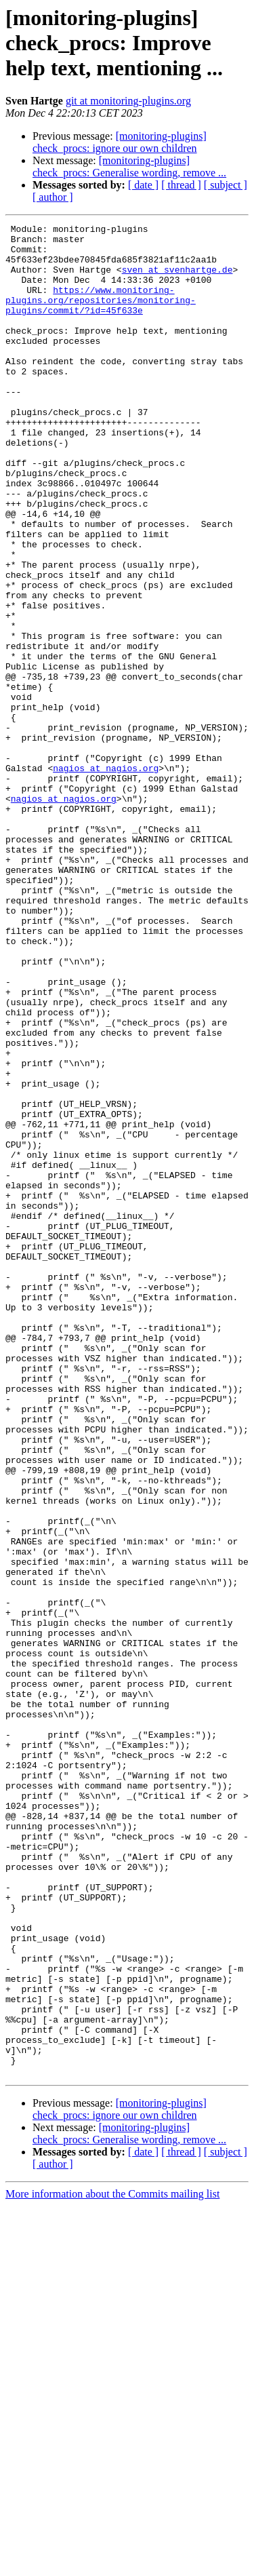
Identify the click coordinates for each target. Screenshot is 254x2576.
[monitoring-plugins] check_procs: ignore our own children (120, 142)
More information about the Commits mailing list (112, 2564)
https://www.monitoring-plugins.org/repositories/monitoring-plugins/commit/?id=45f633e (100, 316)
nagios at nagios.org (105, 878)
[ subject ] (225, 185)
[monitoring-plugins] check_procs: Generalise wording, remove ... (129, 166)
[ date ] (143, 185)
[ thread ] (181, 185)
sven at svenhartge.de (177, 279)
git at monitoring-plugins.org (128, 100)
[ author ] (53, 197)
